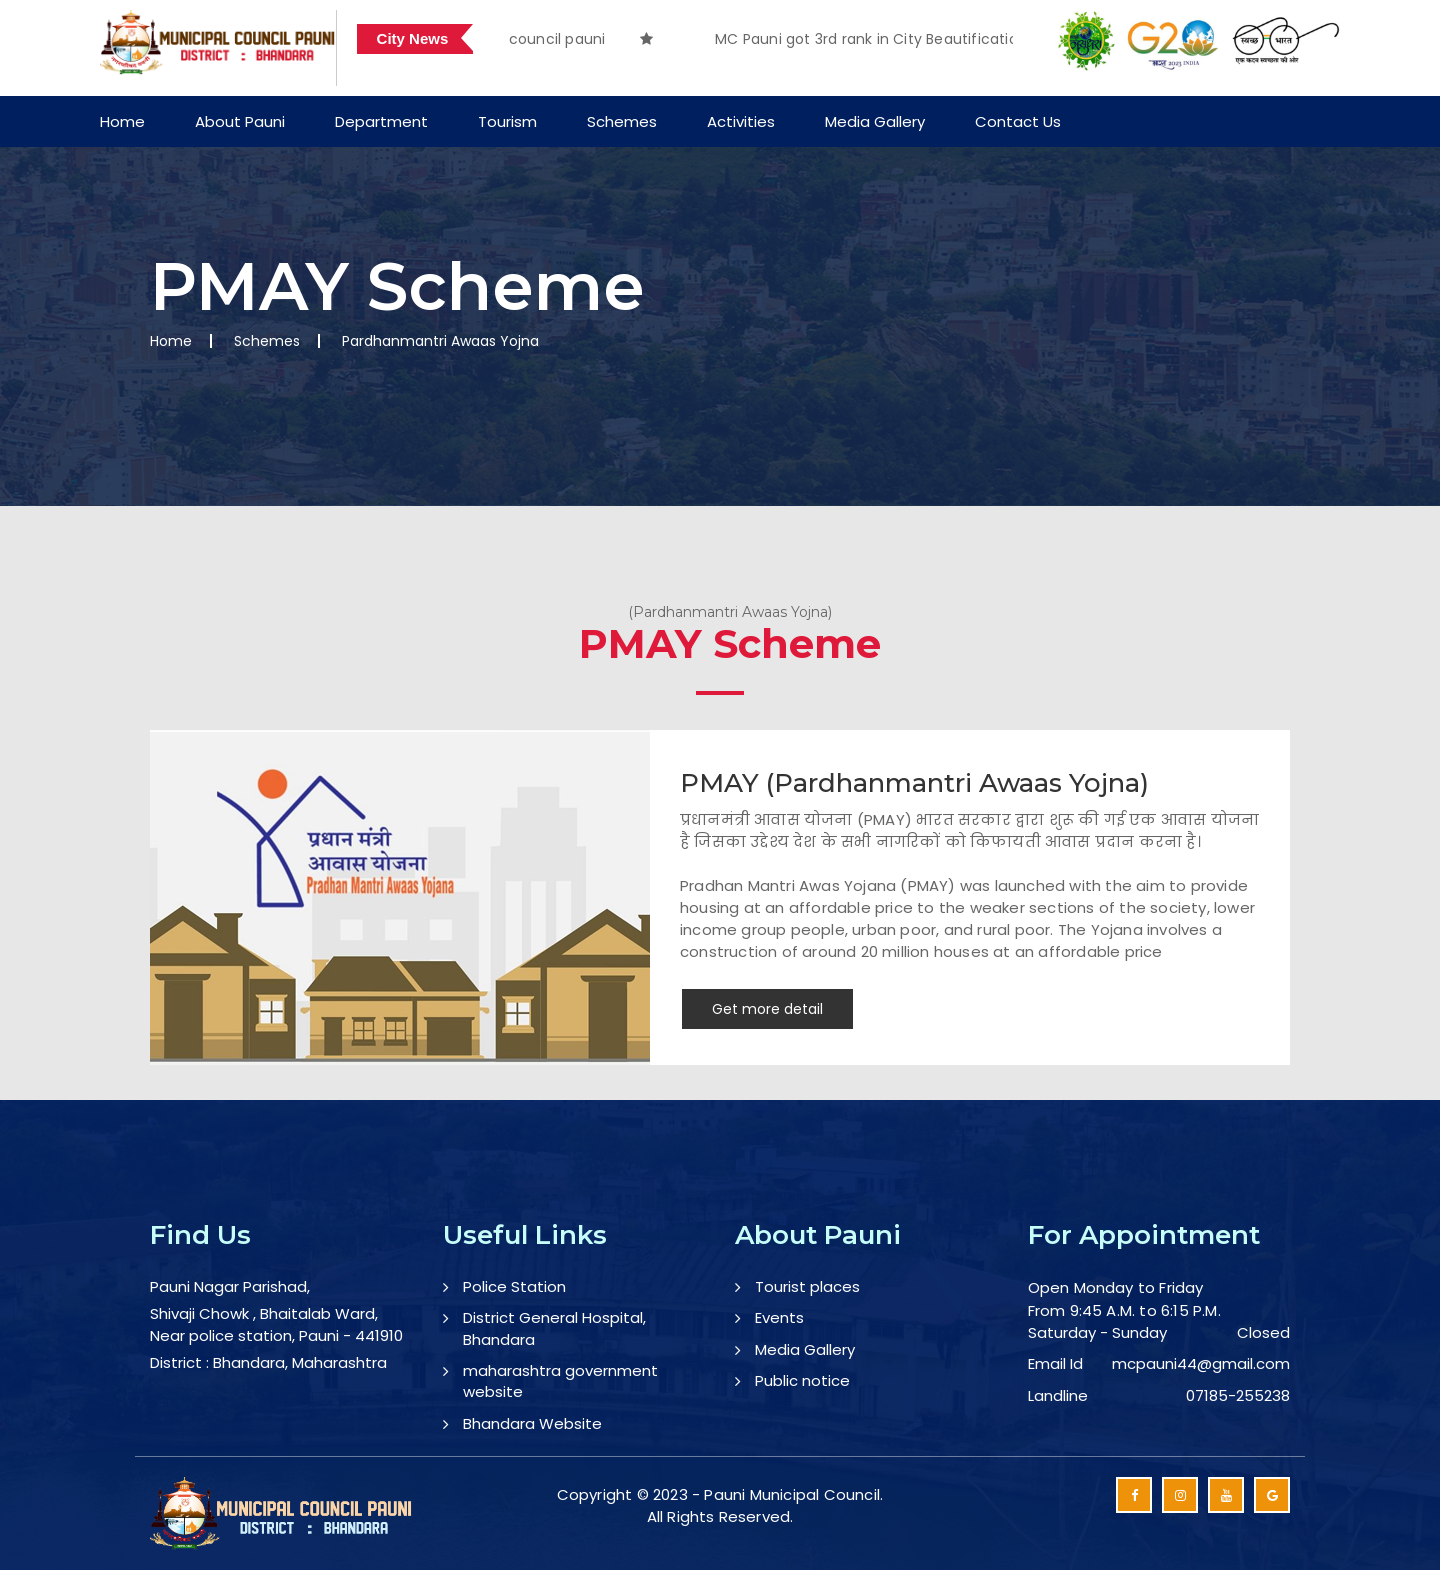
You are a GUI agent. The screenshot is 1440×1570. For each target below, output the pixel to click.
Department (381, 121)
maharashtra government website (560, 1381)
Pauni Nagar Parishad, (230, 1286)
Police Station (514, 1286)
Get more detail (767, 1009)
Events (779, 1317)
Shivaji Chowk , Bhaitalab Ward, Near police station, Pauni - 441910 (276, 1324)
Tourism (507, 121)
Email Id (1055, 1363)
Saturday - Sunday (1097, 1332)
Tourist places (807, 1286)
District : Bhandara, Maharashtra (268, 1362)
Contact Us (1018, 121)
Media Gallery (875, 121)
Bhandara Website (532, 1423)
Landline (1058, 1395)
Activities (741, 121)
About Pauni (240, 121)
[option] (851, 39)
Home (122, 121)
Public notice (802, 1380)
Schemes (622, 121)
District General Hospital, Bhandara (554, 1328)
